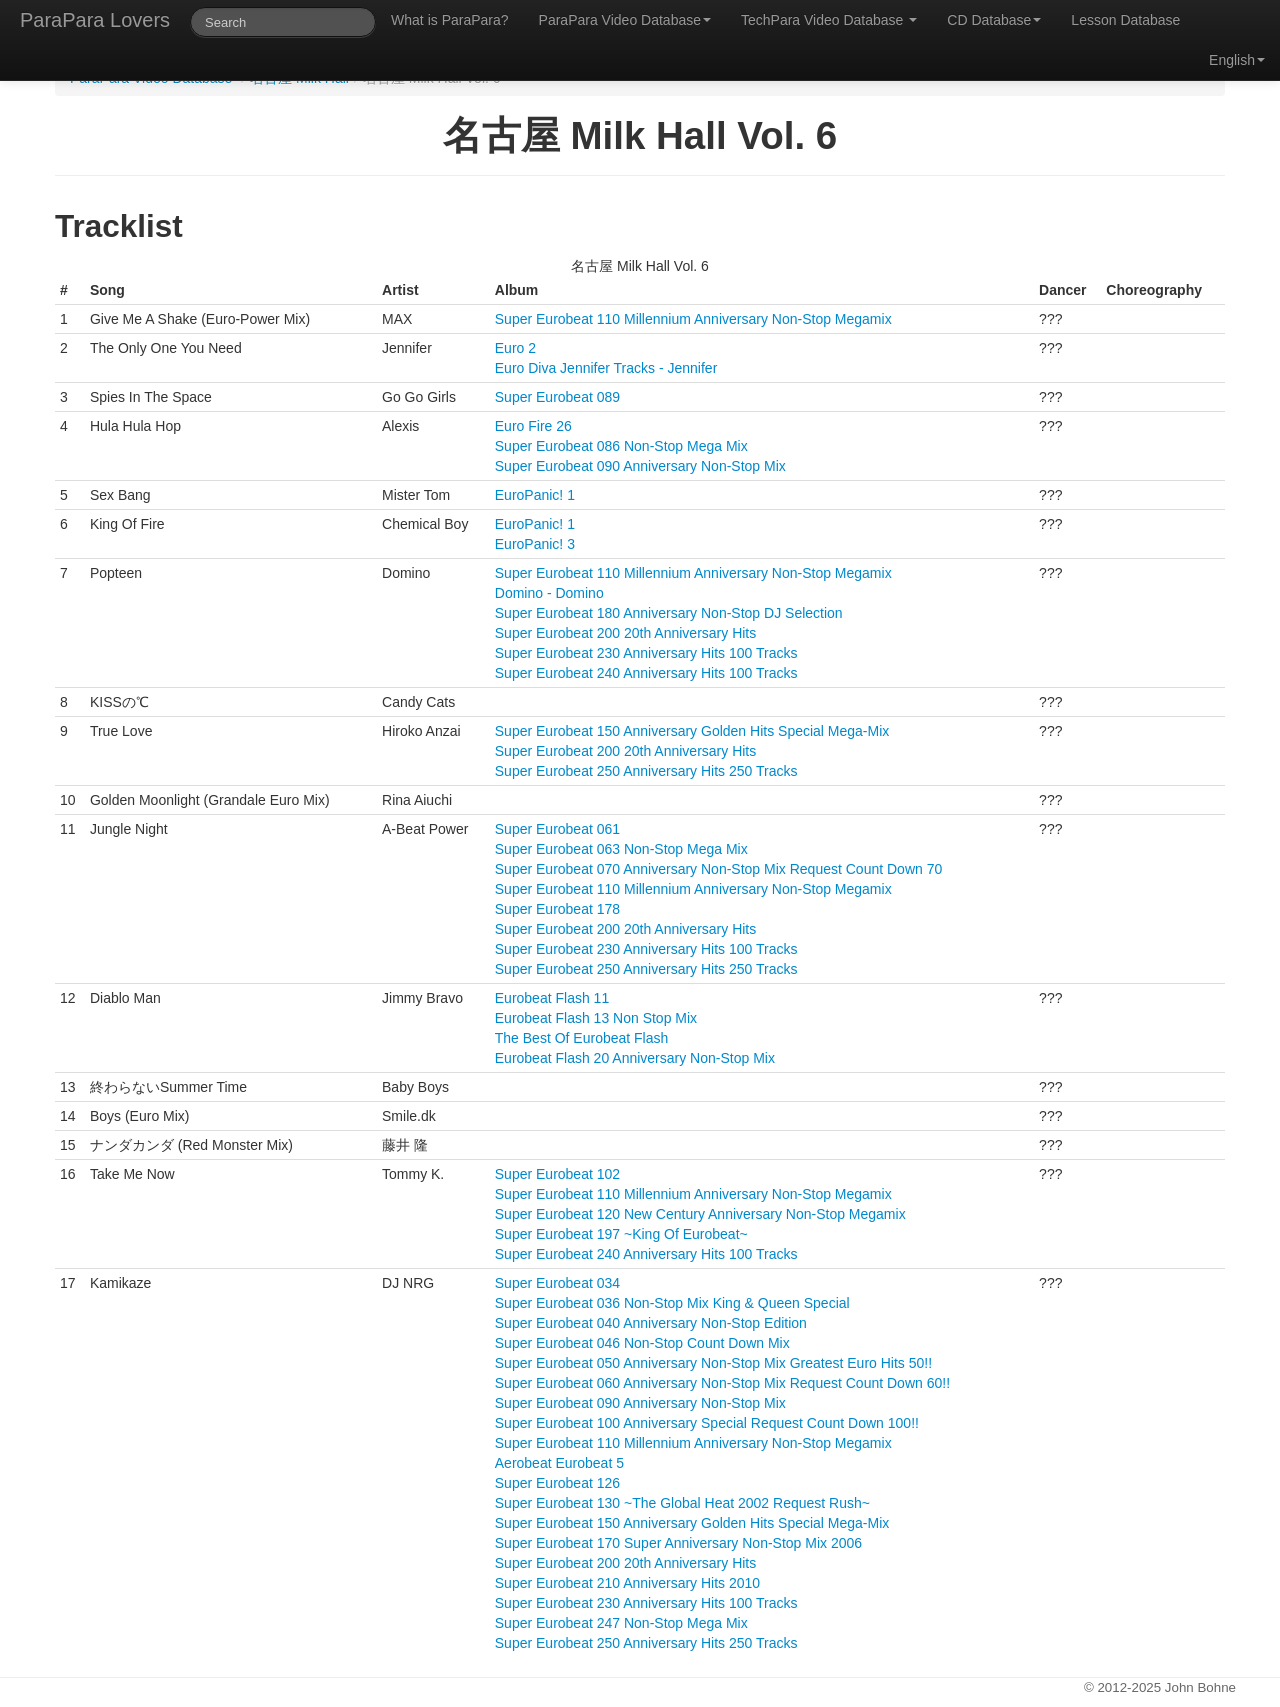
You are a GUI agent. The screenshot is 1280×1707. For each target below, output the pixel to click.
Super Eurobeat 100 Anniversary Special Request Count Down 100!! (707, 1423)
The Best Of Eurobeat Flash (582, 1038)
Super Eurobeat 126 (557, 1483)
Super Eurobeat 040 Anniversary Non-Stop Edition (651, 1323)
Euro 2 (515, 348)
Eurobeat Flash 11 (552, 998)
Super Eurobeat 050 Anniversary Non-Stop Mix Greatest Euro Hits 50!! (713, 1363)
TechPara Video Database (829, 20)
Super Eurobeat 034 (557, 1283)
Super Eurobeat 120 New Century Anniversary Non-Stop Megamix (700, 1214)
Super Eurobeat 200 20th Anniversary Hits (626, 633)
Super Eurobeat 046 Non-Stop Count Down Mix (642, 1343)
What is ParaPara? (450, 20)
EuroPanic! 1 (535, 495)
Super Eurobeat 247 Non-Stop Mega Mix (621, 1623)
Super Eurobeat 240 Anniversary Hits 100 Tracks (646, 673)
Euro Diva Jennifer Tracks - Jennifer (606, 368)
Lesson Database (1125, 20)
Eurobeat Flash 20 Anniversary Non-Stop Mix (635, 1058)
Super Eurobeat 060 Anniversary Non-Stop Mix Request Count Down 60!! (722, 1383)
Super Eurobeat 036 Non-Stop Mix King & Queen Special (672, 1303)
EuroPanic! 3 (535, 544)
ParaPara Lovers (95, 20)
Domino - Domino (549, 593)
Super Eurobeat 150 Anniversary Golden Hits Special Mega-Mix (692, 731)
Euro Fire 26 (533, 426)
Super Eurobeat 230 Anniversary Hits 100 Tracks (646, 653)
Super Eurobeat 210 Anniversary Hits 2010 (627, 1583)
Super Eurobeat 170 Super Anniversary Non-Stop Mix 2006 (678, 1543)
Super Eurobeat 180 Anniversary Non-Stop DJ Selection (669, 613)
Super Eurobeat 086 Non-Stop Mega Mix (621, 446)
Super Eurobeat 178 (557, 909)
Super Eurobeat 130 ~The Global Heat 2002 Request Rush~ (682, 1503)
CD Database (994, 20)
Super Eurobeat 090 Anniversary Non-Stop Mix (640, 466)
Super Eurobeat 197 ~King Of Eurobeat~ (621, 1234)
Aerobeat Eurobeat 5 (559, 1463)
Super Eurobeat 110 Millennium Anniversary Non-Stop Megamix (693, 319)
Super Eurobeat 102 (557, 1174)
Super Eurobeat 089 (557, 397)
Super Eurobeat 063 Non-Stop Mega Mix (621, 849)
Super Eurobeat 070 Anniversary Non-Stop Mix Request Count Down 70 (718, 869)
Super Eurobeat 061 (557, 829)
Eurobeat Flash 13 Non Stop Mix (596, 1018)
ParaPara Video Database (625, 20)
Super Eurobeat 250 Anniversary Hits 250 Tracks (646, 771)
